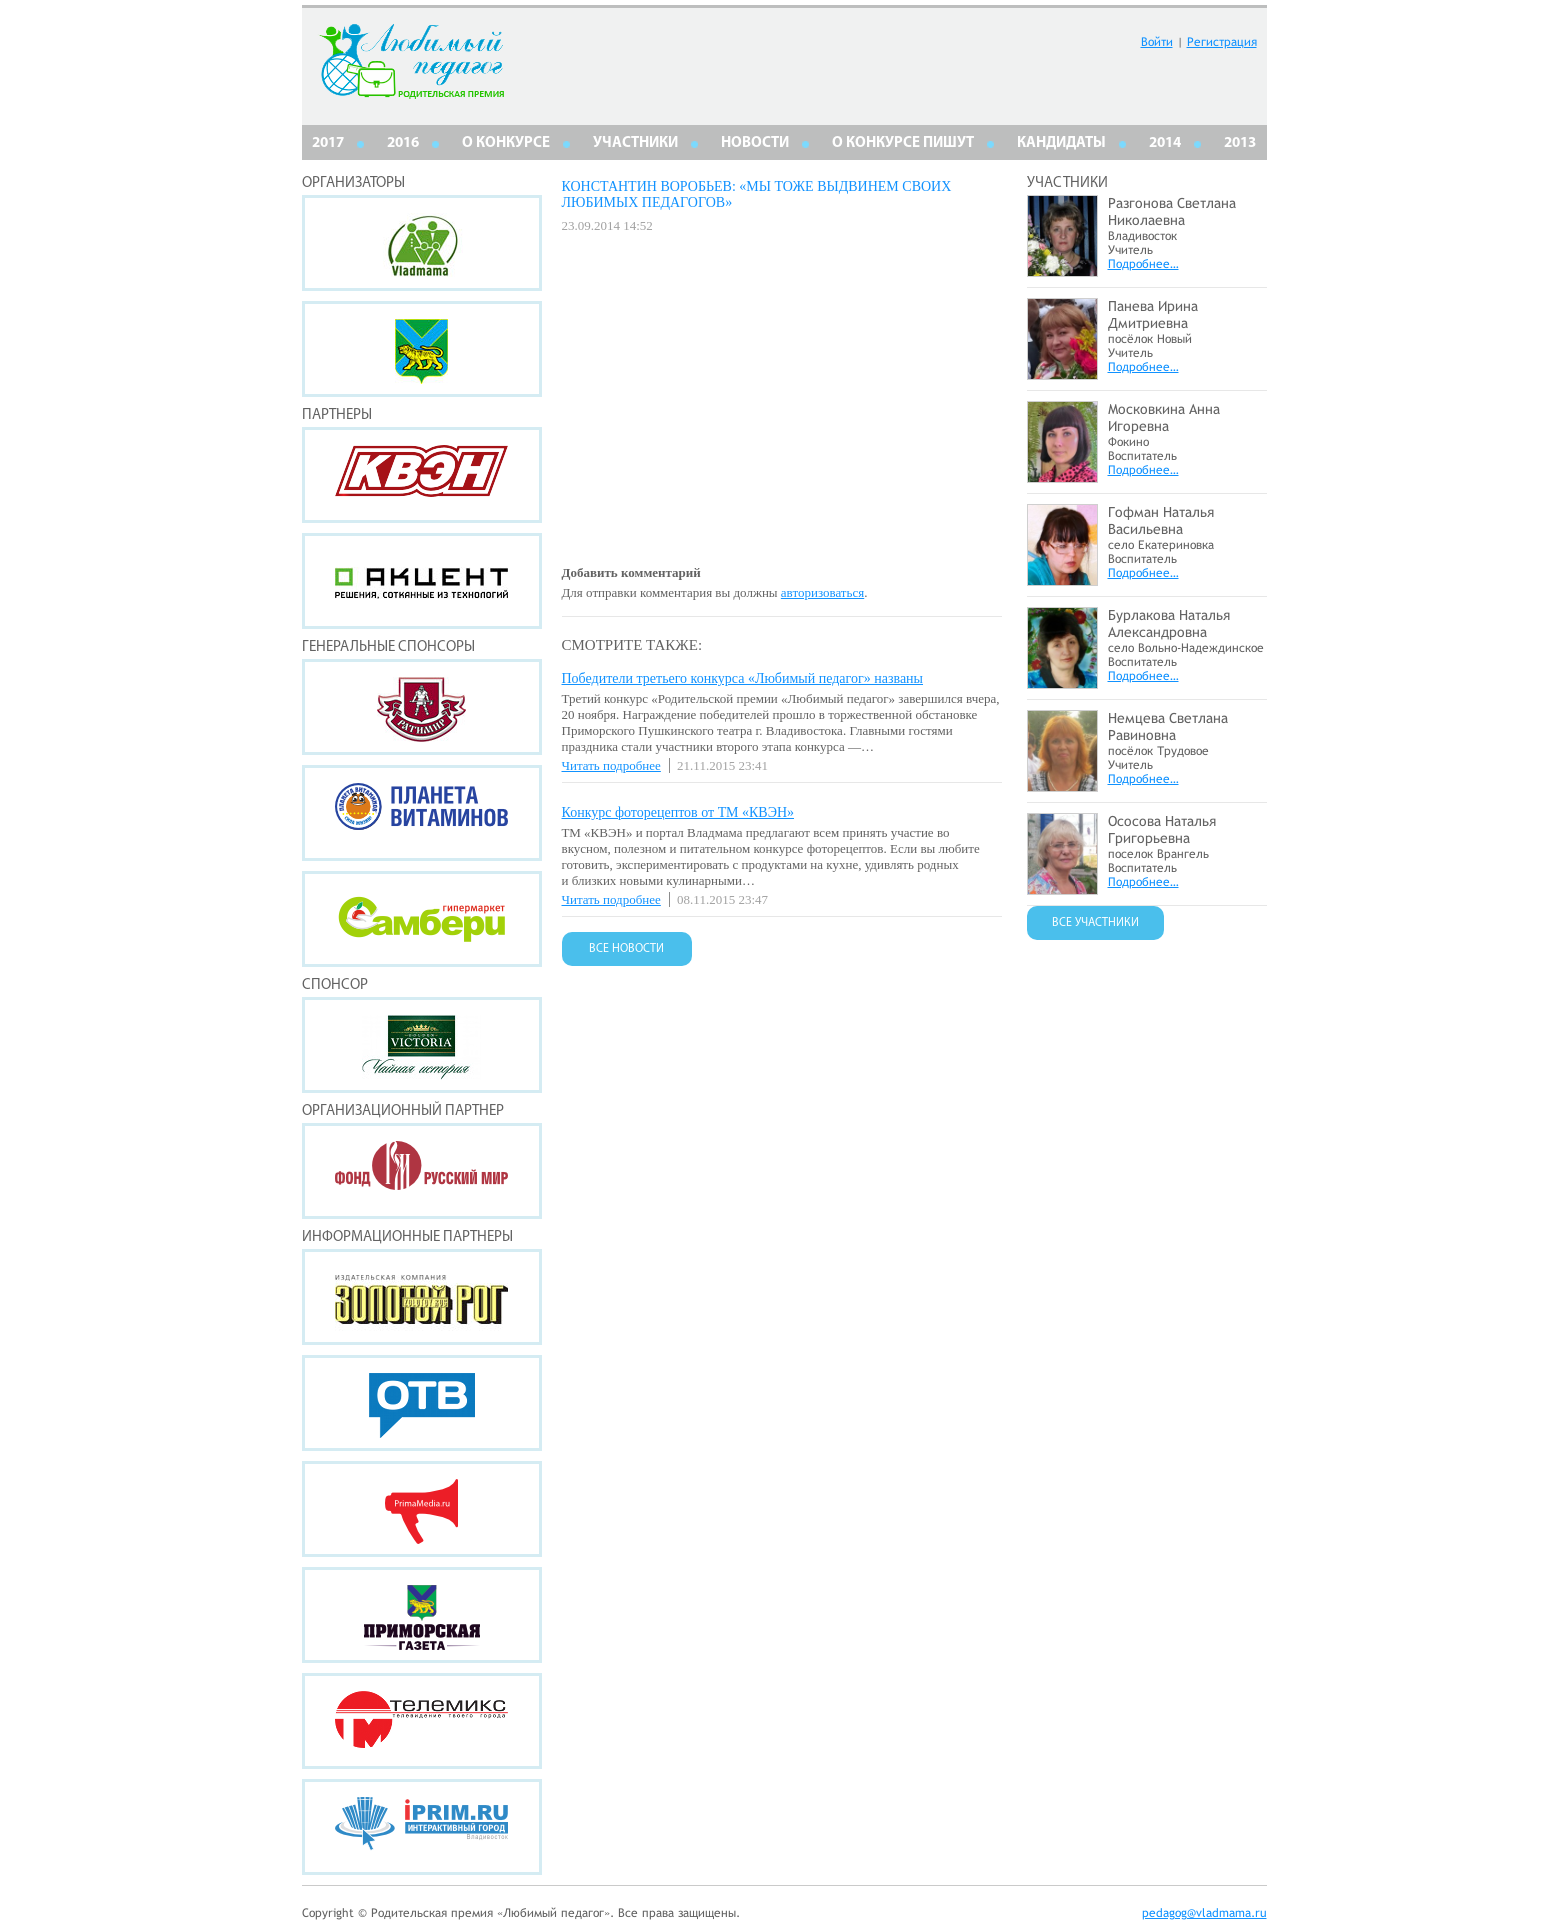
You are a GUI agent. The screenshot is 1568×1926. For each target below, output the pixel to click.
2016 (403, 143)
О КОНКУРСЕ (506, 143)
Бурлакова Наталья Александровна (1169, 623)
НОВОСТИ (755, 143)
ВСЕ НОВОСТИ (626, 949)
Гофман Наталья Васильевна (1161, 520)
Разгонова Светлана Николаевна (1172, 211)
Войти (1157, 42)
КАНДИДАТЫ (1061, 143)
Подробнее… (1143, 264)
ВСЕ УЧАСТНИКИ (1095, 923)
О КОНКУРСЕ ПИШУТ (903, 143)
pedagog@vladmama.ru (1204, 1913)
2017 (328, 143)
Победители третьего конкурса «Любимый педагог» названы (743, 678)
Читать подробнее (611, 765)
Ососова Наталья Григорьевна (1162, 829)
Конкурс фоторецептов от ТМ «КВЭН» (678, 812)
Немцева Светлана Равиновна (1168, 726)
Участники (635, 143)
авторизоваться (822, 592)
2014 (1165, 143)
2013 (1240, 143)
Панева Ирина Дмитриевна (1153, 314)
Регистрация (1222, 42)
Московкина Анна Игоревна (1164, 417)
